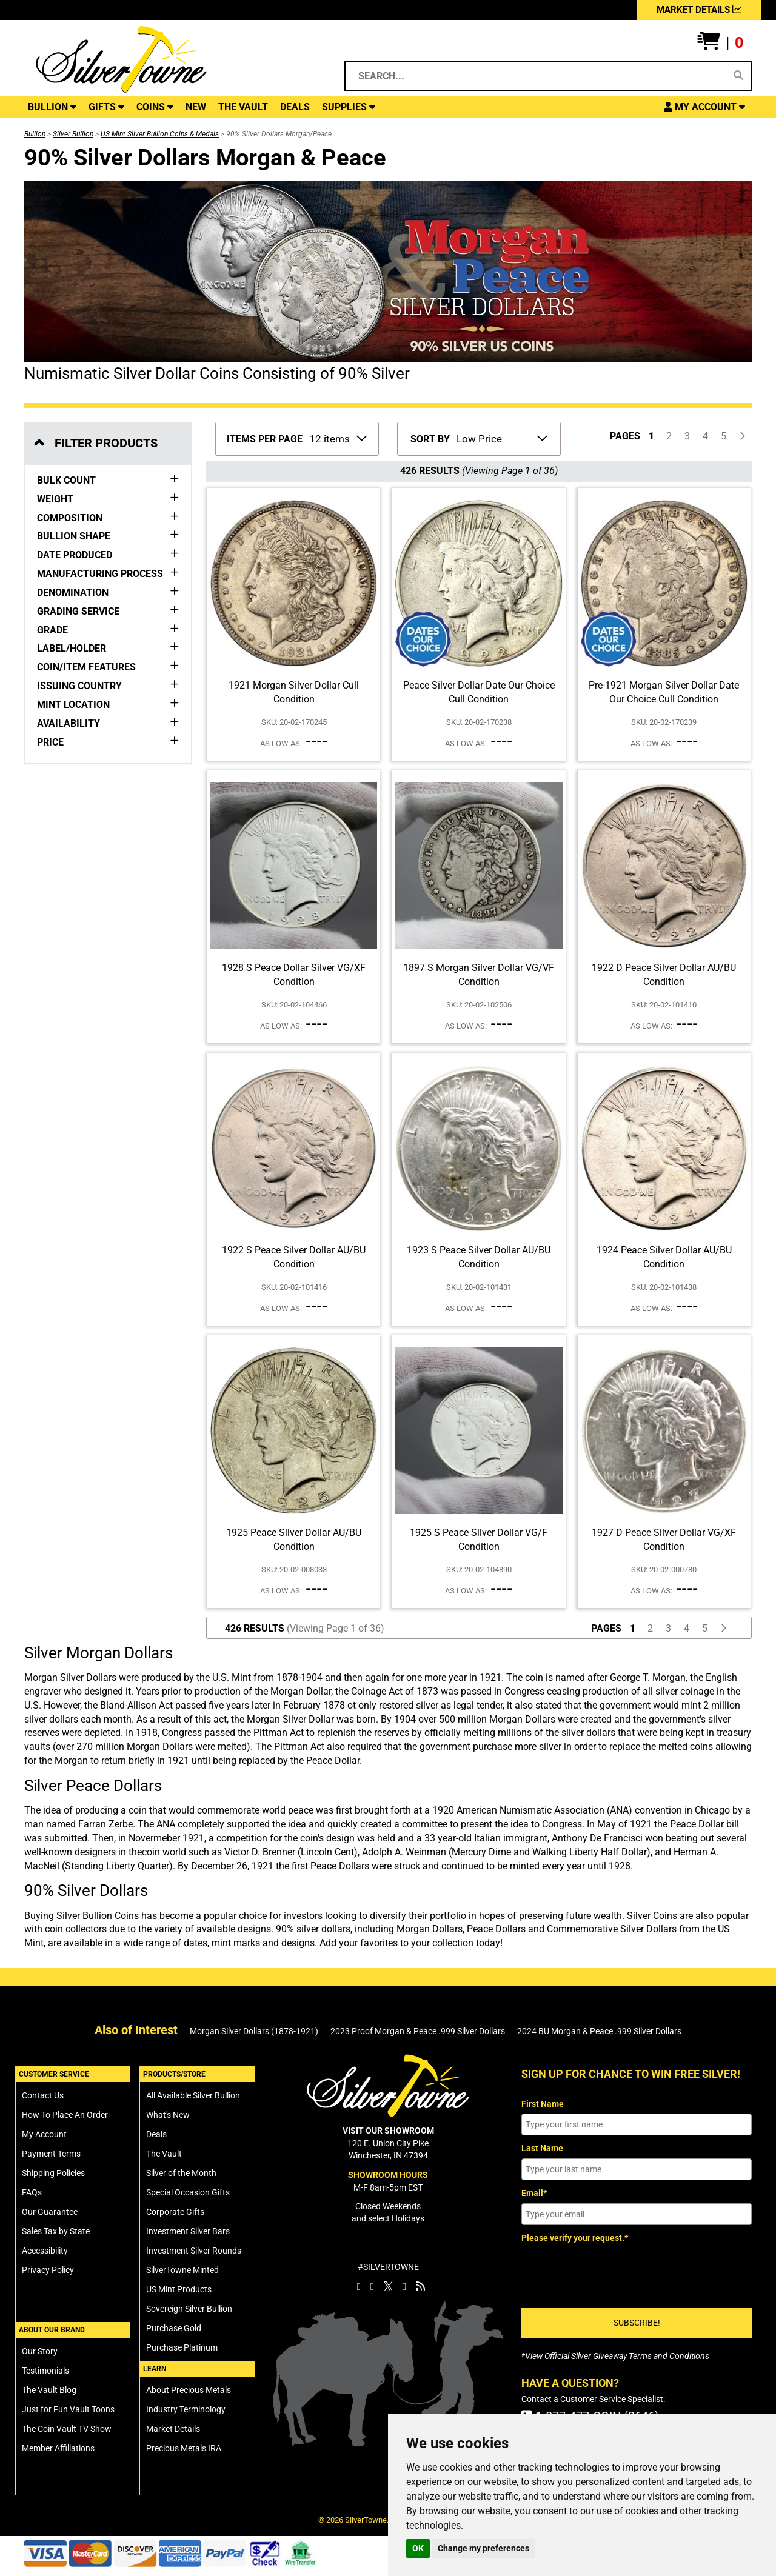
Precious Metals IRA (183, 2448)
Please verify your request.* (574, 2238)
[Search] (738, 75)
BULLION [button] (52, 107)
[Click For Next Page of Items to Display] (742, 436)
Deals (156, 2134)
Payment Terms (51, 2153)
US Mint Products (179, 2289)
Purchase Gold (173, 2328)
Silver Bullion (73, 134)
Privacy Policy (48, 2270)
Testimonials (45, 2370)
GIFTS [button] (106, 107)
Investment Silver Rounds (193, 2250)
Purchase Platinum (182, 2347)
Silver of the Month (181, 2173)
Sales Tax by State (56, 2231)
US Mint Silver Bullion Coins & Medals (160, 134)
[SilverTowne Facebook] (359, 2286)
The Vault (164, 2153)
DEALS (295, 107)
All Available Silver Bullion (193, 2095)
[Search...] (537, 76)
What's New (168, 2115)
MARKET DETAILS (699, 9)
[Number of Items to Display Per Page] (337, 437)
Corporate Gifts (175, 2212)
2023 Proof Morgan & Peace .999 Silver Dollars (417, 2031)
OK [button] (418, 2548)
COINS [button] (154, 107)
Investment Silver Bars (188, 2231)
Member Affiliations (58, 2448)
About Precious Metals (188, 2390)
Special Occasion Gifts (188, 2192)
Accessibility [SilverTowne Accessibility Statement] (45, 2250)
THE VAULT (243, 107)
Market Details (173, 2429)
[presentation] (613, 2271)
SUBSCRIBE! (637, 2322)
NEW (196, 107)
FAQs (32, 2192)
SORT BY (430, 439)
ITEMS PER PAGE (265, 439)
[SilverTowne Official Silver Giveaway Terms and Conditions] (615, 2356)
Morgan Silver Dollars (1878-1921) (254, 2031)
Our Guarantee (50, 2212)
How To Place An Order (65, 2115)
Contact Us (43, 2095)
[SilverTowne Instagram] (372, 2286)
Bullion (34, 134)
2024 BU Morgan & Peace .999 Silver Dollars (599, 2031)
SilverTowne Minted (182, 2270)
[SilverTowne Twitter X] (388, 2286)
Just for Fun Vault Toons (68, 2409)
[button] (720, 43)
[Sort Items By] (501, 437)
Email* (534, 2193)
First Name (542, 2104)
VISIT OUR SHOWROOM (388, 2130)
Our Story (40, 2351)
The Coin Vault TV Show (67, 2429)
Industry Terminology (186, 2409)
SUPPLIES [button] (348, 107)
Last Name (542, 2148)
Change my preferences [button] (483, 2548)
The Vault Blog (49, 2390)
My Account (44, 2134)
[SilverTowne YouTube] (404, 2286)
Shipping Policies (53, 2173)
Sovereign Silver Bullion (189, 2309)
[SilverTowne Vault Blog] (420, 2286)
